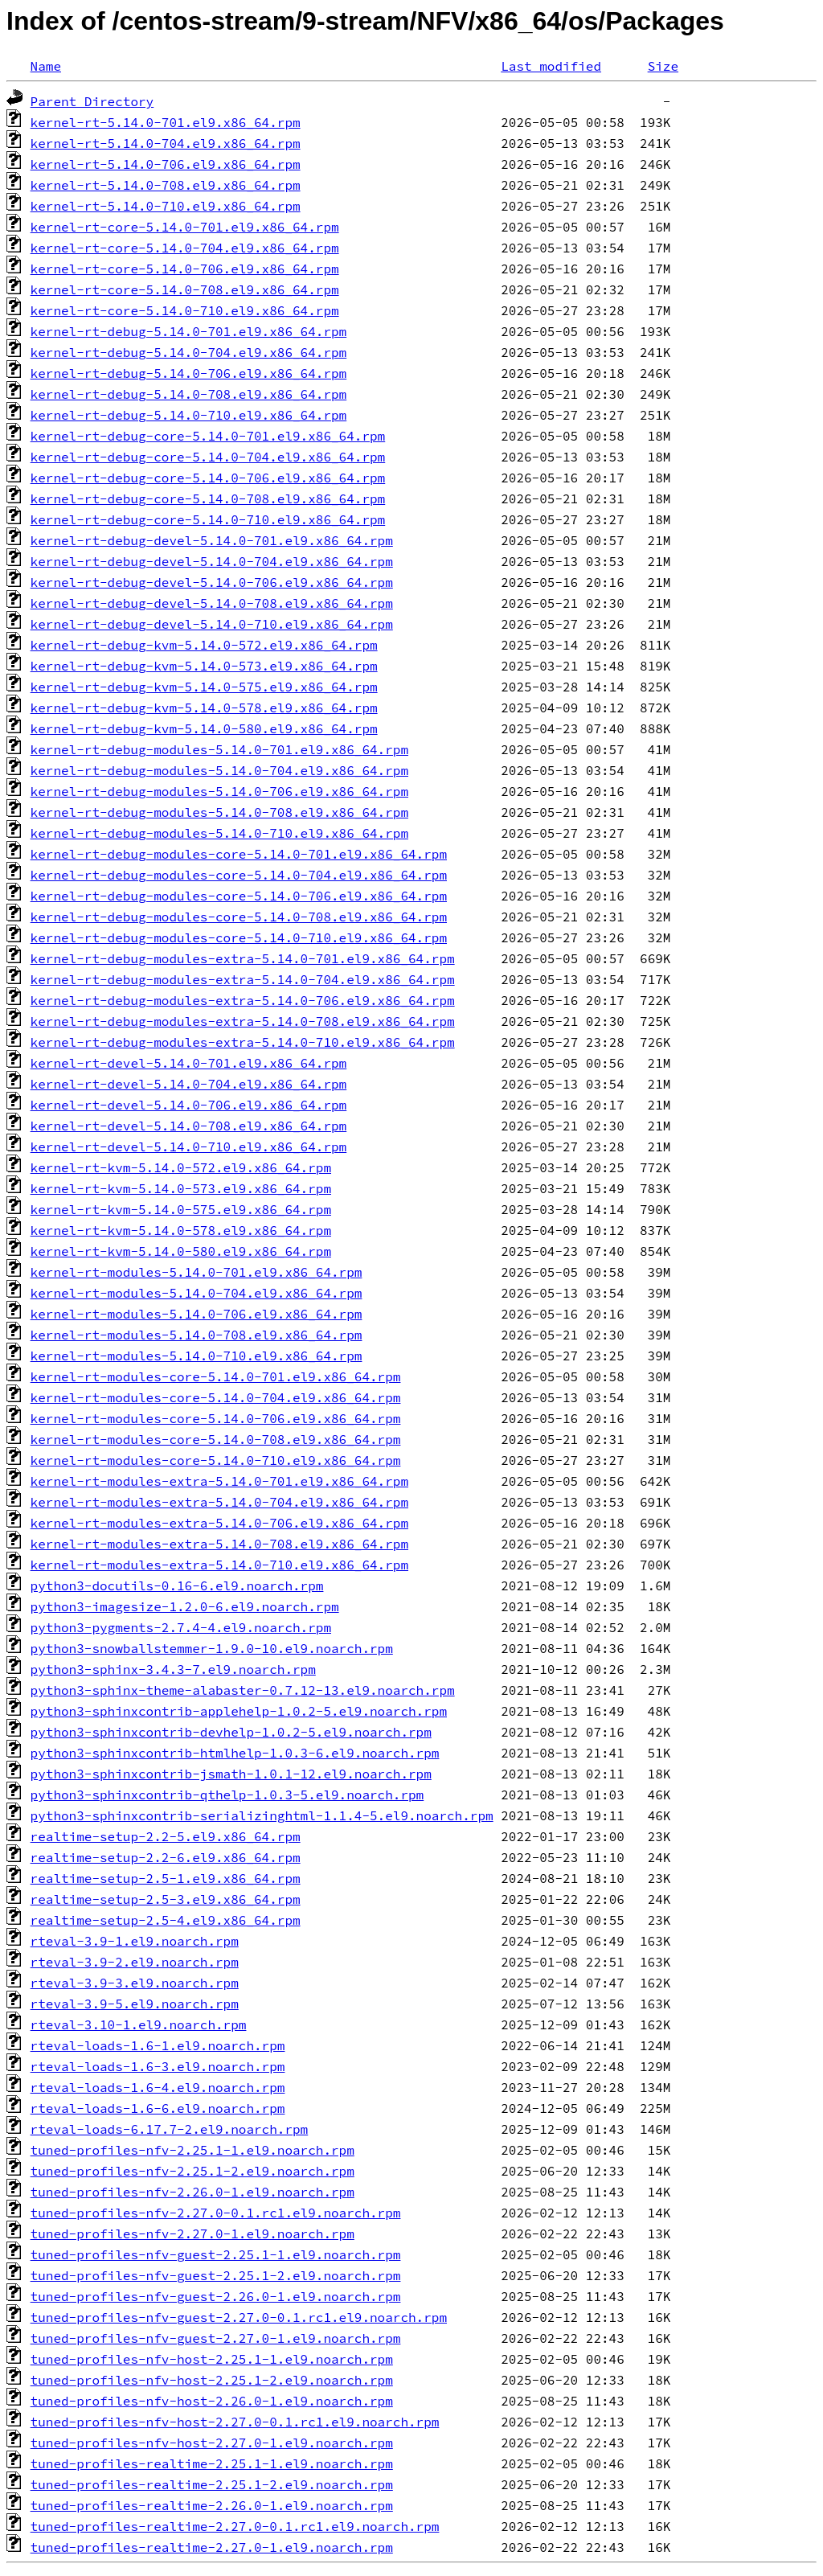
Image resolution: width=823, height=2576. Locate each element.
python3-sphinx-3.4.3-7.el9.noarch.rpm (173, 1669)
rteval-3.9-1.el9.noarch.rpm (135, 1941)
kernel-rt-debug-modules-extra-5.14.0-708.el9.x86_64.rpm (243, 1021)
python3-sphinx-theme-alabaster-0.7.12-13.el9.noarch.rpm (243, 1690)
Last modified (551, 66)
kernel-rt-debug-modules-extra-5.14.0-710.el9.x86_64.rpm (243, 1042)
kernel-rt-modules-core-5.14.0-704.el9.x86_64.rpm (216, 1397)
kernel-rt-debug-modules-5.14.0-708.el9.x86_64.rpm (219, 812)
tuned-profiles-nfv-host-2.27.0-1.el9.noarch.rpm (212, 2442)
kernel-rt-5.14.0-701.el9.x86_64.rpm (166, 122)
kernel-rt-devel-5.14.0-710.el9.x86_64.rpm (189, 1146)
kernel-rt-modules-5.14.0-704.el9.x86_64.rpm (196, 1293)
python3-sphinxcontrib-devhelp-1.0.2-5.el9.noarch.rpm (231, 1732)
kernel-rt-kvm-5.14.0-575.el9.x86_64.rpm (181, 1209)
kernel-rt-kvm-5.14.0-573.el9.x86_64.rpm (181, 1188)
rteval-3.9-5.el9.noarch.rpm (135, 2004)
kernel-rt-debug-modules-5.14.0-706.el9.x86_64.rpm (219, 791)
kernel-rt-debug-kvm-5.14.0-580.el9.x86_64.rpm (204, 728)
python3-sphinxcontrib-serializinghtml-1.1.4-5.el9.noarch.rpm (262, 1815)
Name (46, 66)
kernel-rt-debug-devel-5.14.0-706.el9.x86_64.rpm (212, 582)
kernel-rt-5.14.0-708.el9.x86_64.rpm (166, 185)
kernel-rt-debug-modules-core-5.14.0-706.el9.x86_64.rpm (239, 896)
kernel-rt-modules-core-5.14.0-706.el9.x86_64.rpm (216, 1418)
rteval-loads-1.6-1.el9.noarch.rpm (158, 2045)
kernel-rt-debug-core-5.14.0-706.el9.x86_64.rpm (208, 478)
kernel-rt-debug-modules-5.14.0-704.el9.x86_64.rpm (219, 770)
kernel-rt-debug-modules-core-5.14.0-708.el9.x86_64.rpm (239, 917)
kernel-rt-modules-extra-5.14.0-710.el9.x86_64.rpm (219, 1565)
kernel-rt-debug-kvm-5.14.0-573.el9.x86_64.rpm (204, 666)
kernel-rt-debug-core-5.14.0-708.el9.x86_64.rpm (208, 498)
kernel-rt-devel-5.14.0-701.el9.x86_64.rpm (189, 1063)
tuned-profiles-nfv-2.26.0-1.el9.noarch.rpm (192, 2192)
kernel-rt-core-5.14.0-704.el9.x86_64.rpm (185, 248)
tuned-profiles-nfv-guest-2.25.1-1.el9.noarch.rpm (216, 2254)
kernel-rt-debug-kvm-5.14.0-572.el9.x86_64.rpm (204, 645)
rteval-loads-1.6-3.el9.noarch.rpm (158, 2066)
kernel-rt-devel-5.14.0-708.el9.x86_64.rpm (189, 1126)
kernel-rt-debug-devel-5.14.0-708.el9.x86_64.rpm (212, 603)
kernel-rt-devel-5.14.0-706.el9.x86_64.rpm (189, 1105)
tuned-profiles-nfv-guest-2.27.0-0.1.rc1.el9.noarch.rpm (239, 2317)
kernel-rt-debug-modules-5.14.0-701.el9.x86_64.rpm (219, 749)
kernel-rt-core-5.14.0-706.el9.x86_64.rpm (185, 268)
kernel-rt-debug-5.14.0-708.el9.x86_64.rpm (189, 394)
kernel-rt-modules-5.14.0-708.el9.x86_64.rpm (196, 1335)
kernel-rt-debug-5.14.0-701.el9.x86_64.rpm (189, 331)
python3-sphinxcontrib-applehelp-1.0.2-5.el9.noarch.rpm (239, 1711)
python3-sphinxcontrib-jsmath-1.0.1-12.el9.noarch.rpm (231, 1774)
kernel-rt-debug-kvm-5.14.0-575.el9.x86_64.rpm (204, 687)
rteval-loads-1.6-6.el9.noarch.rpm (158, 2108)
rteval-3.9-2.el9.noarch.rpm (135, 1962)
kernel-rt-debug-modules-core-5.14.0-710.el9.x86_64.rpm (239, 937)
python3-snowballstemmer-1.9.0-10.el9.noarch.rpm (212, 1648)
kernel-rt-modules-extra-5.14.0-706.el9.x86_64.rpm (219, 1523)
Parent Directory (92, 101)
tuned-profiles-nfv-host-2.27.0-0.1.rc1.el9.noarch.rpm (235, 2422)
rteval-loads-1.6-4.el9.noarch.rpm (158, 2087)
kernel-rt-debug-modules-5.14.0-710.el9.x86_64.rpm (219, 833)
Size (663, 66)
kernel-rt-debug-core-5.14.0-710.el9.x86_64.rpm (208, 519)
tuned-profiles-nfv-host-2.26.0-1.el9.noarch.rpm (212, 2401)
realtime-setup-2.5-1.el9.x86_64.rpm (166, 1878)
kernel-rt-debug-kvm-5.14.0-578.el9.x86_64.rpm (204, 707)
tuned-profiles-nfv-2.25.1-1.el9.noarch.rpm (192, 2150)
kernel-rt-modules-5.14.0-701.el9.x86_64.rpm (196, 1272)
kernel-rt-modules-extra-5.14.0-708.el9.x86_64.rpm (219, 1544)
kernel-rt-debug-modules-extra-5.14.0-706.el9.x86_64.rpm (243, 1000)
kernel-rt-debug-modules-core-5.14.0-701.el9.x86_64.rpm (239, 854)
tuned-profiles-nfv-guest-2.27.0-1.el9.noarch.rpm (216, 2338)
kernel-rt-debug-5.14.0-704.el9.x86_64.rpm (189, 352)
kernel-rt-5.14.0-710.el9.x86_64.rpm (166, 206)
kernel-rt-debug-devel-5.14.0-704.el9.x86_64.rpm (212, 561)
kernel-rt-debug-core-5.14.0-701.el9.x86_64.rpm (208, 436)
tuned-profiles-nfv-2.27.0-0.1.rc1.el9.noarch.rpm (216, 2213)
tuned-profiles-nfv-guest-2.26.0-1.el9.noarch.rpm (216, 2296)
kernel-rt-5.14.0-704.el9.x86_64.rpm (166, 143)
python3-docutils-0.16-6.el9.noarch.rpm (177, 1585)
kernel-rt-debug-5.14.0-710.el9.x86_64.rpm (189, 415)
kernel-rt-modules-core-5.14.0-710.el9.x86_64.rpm (216, 1460)
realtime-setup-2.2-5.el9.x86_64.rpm (166, 1836)
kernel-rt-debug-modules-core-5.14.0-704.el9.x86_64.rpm (239, 875)
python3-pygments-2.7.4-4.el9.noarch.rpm (181, 1627)
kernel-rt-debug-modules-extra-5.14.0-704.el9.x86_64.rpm (243, 979)
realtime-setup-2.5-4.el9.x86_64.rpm (166, 1920)
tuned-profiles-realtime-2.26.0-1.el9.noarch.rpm (212, 2505)
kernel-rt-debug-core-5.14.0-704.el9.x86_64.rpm (208, 457)
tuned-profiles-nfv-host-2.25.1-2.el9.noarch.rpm (212, 2380)
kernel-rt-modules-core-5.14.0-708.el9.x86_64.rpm (216, 1439)
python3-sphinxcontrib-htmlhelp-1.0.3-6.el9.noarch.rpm (235, 1753)
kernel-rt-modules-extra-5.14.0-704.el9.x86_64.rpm (219, 1502)
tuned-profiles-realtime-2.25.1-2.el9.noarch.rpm (212, 2484)
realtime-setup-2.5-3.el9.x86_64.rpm (166, 1899)
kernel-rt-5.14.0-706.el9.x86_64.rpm (166, 164)
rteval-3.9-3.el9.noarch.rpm (135, 1983)
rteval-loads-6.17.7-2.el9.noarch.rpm (170, 2129)
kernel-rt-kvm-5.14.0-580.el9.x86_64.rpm (181, 1251)
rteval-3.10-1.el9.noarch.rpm (139, 2024)
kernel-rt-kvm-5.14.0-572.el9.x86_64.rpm (181, 1167)
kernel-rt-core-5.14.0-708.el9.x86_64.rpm (185, 289)
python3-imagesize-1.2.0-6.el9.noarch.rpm (185, 1606)
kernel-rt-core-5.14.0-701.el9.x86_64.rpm (185, 227)
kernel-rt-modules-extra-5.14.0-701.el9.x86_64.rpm (219, 1481)
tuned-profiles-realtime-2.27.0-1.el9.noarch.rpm (212, 2547)
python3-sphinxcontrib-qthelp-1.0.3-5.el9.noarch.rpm (227, 1794)
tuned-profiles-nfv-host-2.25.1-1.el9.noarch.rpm (212, 2359)
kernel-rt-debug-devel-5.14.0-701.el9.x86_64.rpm (212, 540)
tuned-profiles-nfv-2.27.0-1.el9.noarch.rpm (192, 2233)
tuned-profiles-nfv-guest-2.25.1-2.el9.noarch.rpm (216, 2275)
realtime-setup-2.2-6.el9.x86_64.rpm (166, 1857)
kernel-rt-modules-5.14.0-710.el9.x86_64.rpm (196, 1355)
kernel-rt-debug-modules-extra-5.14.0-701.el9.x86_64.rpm (243, 958)
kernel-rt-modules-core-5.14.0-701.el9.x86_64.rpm (216, 1376)
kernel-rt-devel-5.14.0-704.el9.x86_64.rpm (189, 1084)
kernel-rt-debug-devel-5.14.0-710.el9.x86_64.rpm (212, 624)
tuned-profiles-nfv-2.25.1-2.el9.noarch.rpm (192, 2171)
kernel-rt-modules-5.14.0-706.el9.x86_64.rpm (196, 1314)
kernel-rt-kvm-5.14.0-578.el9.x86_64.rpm (181, 1230)
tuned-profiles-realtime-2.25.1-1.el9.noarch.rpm (212, 2463)
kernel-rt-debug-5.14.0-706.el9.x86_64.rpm (189, 373)
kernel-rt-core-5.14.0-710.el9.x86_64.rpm (185, 310)
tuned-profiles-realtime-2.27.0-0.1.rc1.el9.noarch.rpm (235, 2526)
